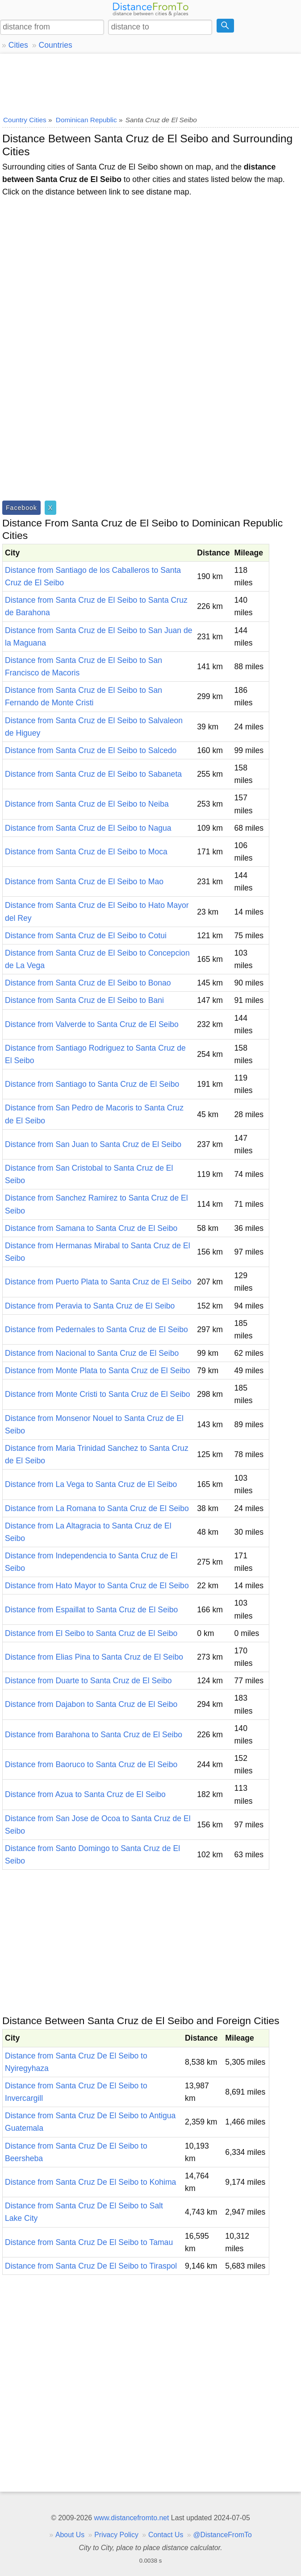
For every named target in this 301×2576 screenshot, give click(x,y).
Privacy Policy (116, 2535)
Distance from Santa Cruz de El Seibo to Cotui (86, 935)
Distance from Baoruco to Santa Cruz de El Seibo (91, 1764)
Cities (18, 45)
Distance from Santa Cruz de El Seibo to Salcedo (90, 750)
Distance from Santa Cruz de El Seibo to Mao (84, 881)
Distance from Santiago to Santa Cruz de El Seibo (92, 1084)
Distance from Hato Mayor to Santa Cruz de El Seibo (97, 1585)
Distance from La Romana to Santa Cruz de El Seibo (97, 1508)
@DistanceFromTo (222, 2535)
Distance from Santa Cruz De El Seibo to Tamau (89, 2242)
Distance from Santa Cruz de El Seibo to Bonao (88, 982)
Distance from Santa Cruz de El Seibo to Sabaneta (93, 774)
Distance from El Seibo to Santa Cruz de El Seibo (91, 1633)
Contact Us (165, 2535)
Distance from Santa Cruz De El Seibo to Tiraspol (91, 2265)
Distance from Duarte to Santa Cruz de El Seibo (88, 1680)
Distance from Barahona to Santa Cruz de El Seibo (93, 1734)
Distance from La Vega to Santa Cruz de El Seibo (91, 1484)
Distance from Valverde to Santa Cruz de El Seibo (92, 1024)
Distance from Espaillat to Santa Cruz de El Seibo (91, 1609)
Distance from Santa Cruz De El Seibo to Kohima (90, 2182)
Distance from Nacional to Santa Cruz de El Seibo (92, 1353)
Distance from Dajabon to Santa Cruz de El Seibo (91, 1704)
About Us (69, 2535)
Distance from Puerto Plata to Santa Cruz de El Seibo (98, 1281)
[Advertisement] (150, 82)
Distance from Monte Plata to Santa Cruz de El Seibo (97, 1370)
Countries (55, 45)
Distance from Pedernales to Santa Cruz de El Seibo (96, 1329)
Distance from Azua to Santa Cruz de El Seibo (85, 1794)
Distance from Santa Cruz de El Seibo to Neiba (87, 803)
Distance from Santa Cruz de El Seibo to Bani (84, 1000)
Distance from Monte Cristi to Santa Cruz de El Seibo (97, 1394)
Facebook (21, 507)
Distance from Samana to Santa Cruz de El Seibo (91, 1228)
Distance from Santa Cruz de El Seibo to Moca (86, 851)
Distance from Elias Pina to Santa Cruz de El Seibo (94, 1656)
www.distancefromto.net (131, 2518)
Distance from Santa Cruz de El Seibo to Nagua (88, 828)
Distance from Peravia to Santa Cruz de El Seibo (90, 1305)
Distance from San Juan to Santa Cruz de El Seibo (93, 1144)
